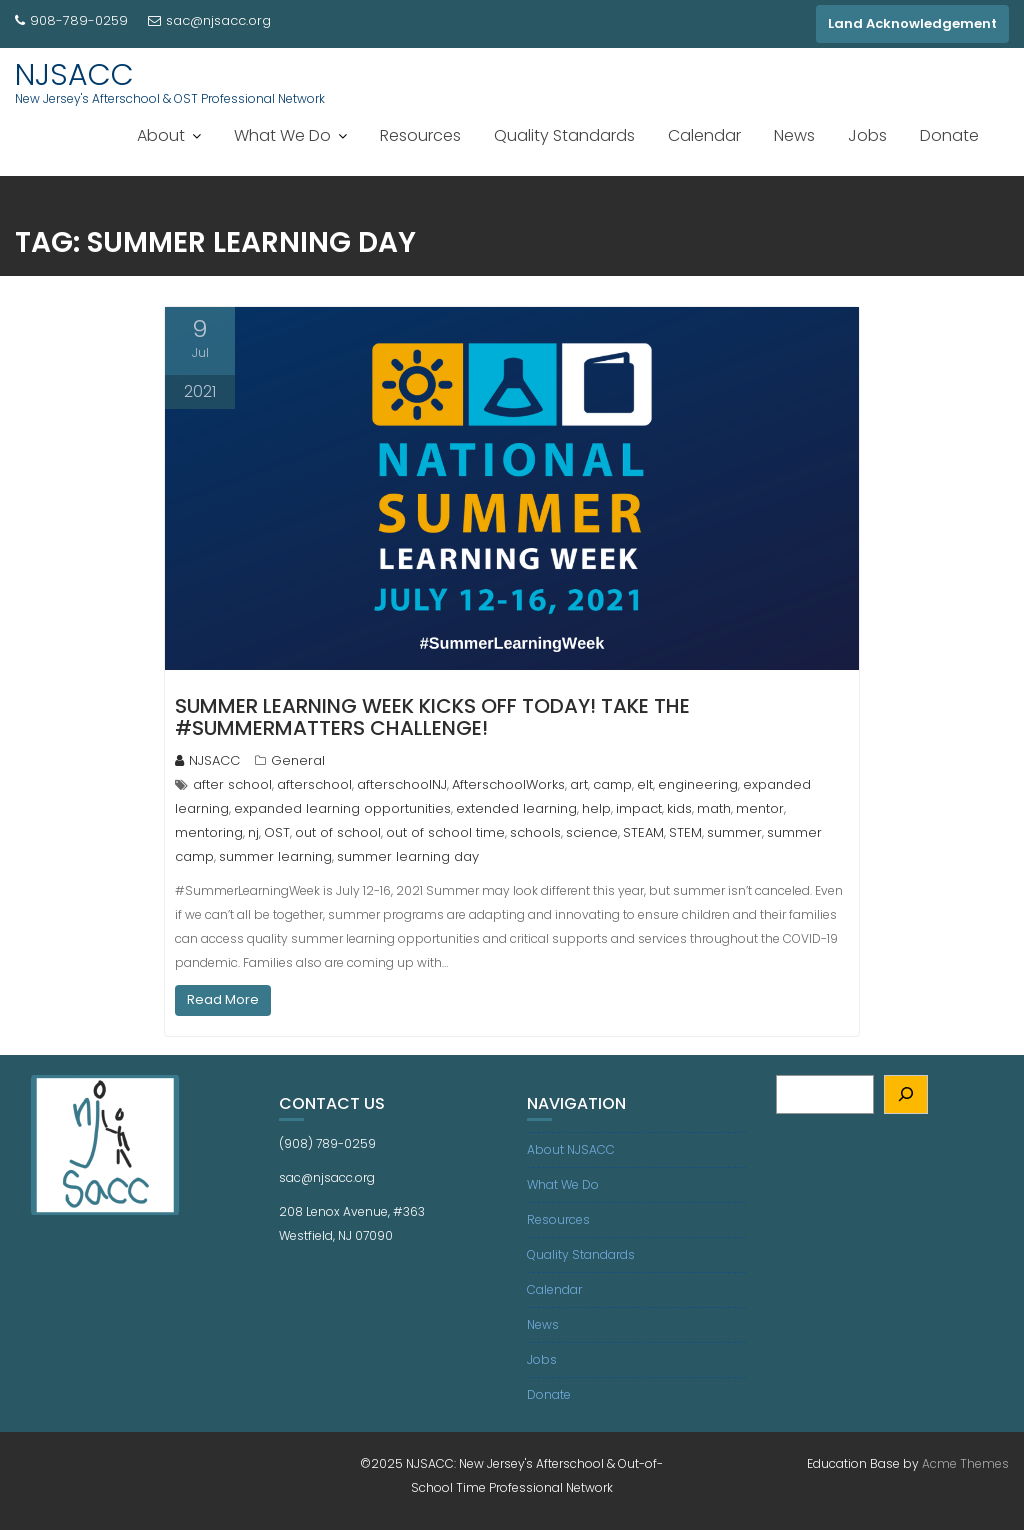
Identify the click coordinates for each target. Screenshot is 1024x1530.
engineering (698, 784)
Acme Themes (965, 1463)
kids (679, 808)
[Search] (906, 1094)
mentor (760, 808)
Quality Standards (564, 135)
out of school (338, 832)
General (298, 760)
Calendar (704, 135)
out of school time (445, 832)
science (592, 832)
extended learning (516, 808)
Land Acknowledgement (912, 23)
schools (535, 832)
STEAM (643, 832)
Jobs (867, 135)
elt (645, 784)
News (794, 135)
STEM (685, 832)
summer (734, 832)
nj (253, 832)
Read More (223, 999)
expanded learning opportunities (342, 808)
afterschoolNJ (402, 784)
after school (232, 784)
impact (639, 808)
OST (277, 832)
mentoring (209, 832)
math (714, 808)
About (161, 135)
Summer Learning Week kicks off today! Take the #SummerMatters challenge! (432, 717)
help (596, 808)
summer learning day (408, 856)
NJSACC (74, 75)
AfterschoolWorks (508, 784)
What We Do (282, 135)
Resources (420, 135)
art (579, 784)
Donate (949, 135)
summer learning (275, 856)
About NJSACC (571, 1149)
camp (612, 784)
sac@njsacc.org (209, 20)
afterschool (314, 784)
